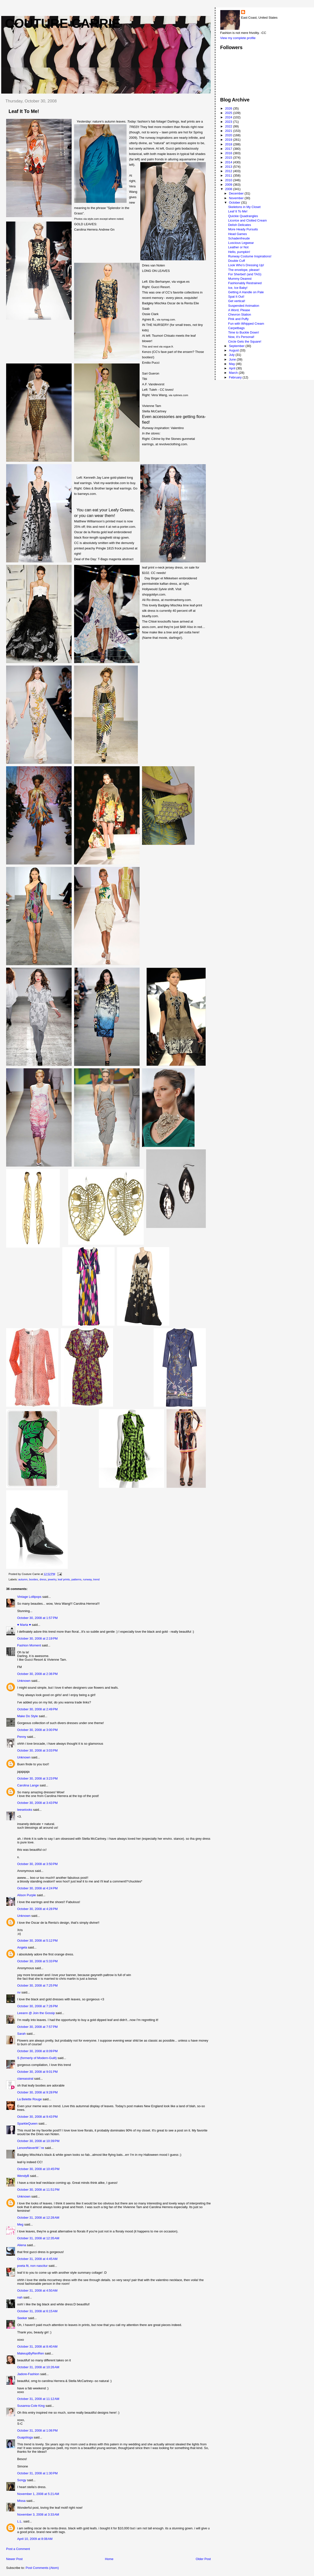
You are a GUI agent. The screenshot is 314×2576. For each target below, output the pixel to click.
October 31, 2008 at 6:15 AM (37, 2311)
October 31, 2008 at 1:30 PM (37, 2473)
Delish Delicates (239, 225)
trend (96, 1579)
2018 (229, 144)
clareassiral (25, 2078)
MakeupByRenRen (30, 2353)
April (232, 368)
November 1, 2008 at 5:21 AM (38, 2494)
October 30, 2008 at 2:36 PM (37, 1674)
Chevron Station (239, 314)
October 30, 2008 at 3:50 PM (37, 1864)
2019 (229, 139)
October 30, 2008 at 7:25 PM (37, 1985)
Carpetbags (236, 328)
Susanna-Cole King (31, 2406)
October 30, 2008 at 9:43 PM (37, 2116)
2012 (229, 171)
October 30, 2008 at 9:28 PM (37, 2092)
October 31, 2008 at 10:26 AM (38, 2367)
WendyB (23, 2176)
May (232, 364)
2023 (229, 122)
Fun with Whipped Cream (246, 323)
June (233, 359)
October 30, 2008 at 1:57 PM (37, 1618)
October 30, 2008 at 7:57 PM (37, 2027)
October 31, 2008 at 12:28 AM (38, 2217)
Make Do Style (27, 1716)
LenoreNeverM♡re (30, 2148)
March (234, 373)
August (234, 350)
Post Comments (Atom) (42, 2568)
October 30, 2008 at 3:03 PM (37, 1750)
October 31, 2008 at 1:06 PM (37, 2430)
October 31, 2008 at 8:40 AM (37, 2346)
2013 (229, 166)
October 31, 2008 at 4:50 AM (37, 2290)
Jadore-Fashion (28, 2374)
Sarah (21, 2033)
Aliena (21, 2245)
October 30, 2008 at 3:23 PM (37, 1778)
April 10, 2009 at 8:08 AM (34, 2539)
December (237, 193)
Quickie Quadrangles (243, 216)
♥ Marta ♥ (24, 1625)
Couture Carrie (62, 23)
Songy (21, 2480)
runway (87, 1579)
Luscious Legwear (241, 243)
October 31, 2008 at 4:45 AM (37, 2259)
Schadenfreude (239, 238)
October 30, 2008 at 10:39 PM (38, 2141)
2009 (229, 184)
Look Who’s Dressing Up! (246, 265)
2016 (229, 153)
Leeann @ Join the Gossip (36, 2013)
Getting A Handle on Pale (246, 292)
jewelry (52, 1579)
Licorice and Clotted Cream (247, 220)
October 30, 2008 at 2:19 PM (37, 1638)
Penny (21, 1737)
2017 (229, 149)
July (232, 355)
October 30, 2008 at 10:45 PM (38, 2169)
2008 (229, 189)
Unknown (23, 1681)
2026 (229, 108)
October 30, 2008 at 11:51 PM (38, 2189)
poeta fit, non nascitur (32, 2266)
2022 (229, 126)
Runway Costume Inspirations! (249, 256)
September (237, 346)
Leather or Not (238, 247)
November (237, 198)
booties (33, 1579)
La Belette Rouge (29, 2099)
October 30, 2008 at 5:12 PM (37, 1940)
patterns (76, 1579)
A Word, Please (239, 310)
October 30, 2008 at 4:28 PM (37, 1909)
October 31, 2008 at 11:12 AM (38, 2399)
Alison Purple (26, 1895)
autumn (23, 1579)
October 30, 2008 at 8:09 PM (37, 2051)
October (235, 202)
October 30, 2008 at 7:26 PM (37, 2006)
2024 (229, 117)
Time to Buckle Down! (243, 332)
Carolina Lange (28, 1785)
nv (19, 1992)
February (236, 377)
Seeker (22, 2318)
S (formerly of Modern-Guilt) (37, 2058)
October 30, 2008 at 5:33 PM (37, 1961)
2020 (229, 135)
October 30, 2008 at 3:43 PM (37, 1803)
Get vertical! (236, 301)
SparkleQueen (27, 2123)
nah (20, 2297)
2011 (229, 175)
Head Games (237, 234)
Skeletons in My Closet (244, 207)
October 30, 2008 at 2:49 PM (37, 1709)
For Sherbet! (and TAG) (244, 274)
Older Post (203, 2559)
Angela (22, 1947)
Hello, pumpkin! (239, 252)
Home (109, 2559)
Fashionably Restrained (245, 283)
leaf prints (64, 1579)
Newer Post (14, 2559)
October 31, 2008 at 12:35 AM (38, 2238)
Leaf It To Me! (238, 211)
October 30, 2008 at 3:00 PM (37, 1730)
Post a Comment (18, 2549)
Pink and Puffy (238, 319)
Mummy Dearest (239, 278)
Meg (20, 2224)
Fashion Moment (29, 1645)
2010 (229, 180)
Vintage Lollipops (29, 1597)
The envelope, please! (244, 270)
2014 (229, 162)
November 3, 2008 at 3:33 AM (38, 2514)
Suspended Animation (243, 305)
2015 (229, 157)
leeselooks (24, 1809)
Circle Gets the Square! (244, 341)
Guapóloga (25, 2437)
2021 (229, 131)
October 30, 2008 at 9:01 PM (37, 2072)
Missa (21, 2501)
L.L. (20, 2521)
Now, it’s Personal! (241, 337)
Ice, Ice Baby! (238, 288)
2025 (229, 113)
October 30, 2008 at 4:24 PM (37, 1888)
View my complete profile (238, 38)
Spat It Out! (236, 296)
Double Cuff (236, 261)
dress (42, 1579)
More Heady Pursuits (243, 229)
